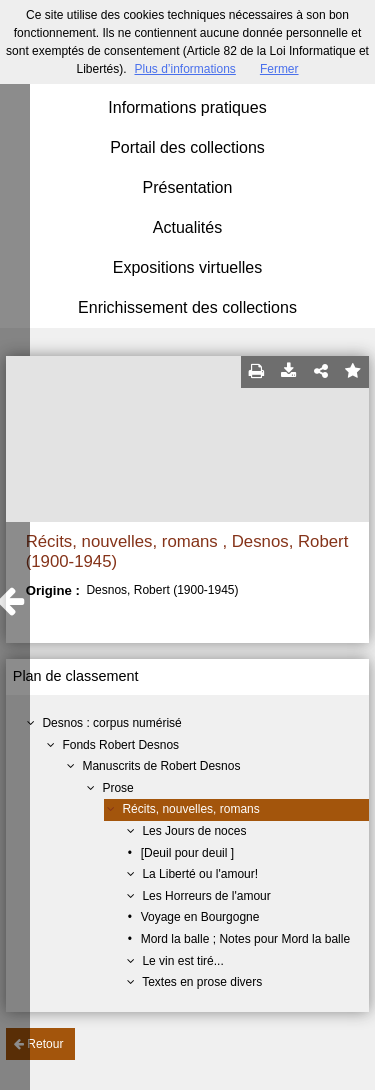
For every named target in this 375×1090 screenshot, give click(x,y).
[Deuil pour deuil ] (187, 853)
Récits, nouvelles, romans (190, 809)
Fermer (279, 69)
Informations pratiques (187, 107)
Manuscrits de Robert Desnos (161, 766)
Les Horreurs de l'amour (206, 896)
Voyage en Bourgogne (200, 917)
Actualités (187, 227)
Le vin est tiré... (182, 961)
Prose (117, 788)
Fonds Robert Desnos (120, 745)
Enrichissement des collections (187, 307)
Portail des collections (187, 147)
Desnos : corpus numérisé (111, 723)
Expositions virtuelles (187, 267)
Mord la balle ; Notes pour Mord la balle (245, 939)
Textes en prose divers (202, 982)
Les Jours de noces (194, 831)
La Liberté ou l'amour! (200, 874)
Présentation (188, 187)
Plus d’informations (184, 69)
